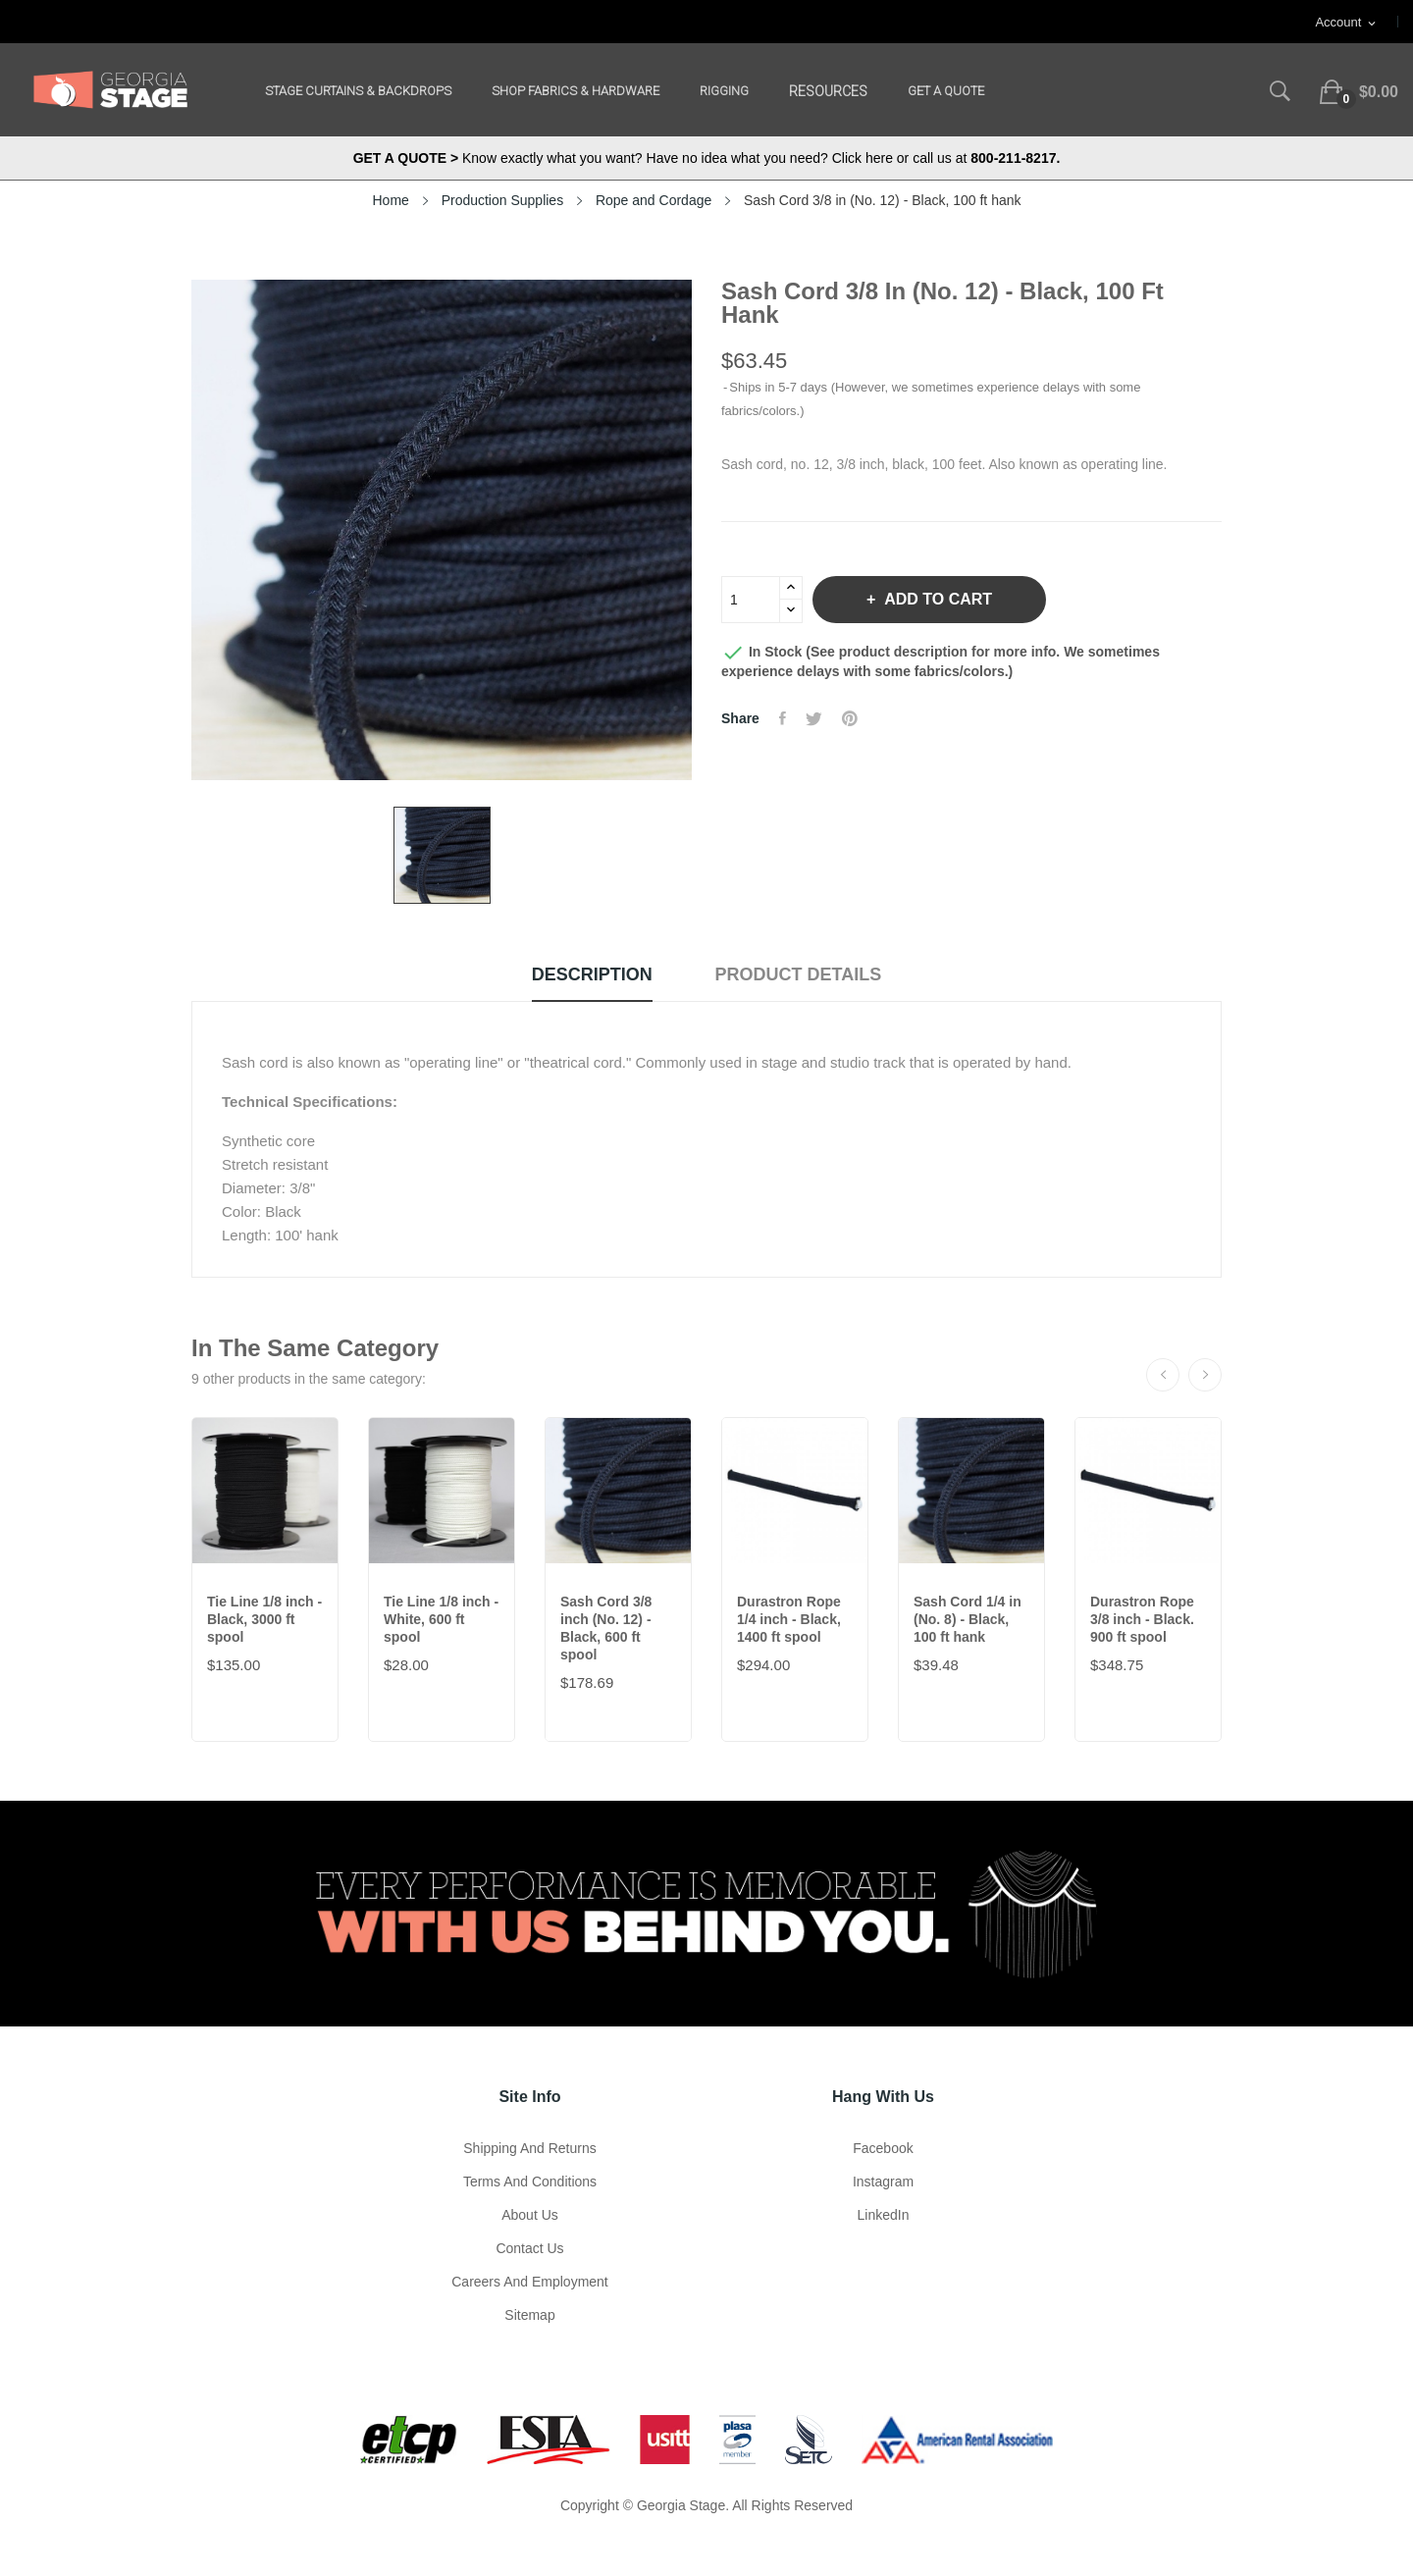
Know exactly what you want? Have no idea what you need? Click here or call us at (707, 158)
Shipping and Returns (529, 2148)
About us (529, 2215)
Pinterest (849, 718)
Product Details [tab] (798, 974)
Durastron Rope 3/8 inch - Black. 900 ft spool (1142, 1619)
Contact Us (529, 2248)
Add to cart (936, 599)
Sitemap (529, 2315)
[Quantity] (750, 599)
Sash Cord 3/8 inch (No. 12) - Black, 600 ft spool (606, 1628)
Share (782, 718)
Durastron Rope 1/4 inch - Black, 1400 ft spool (789, 1619)
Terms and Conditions (530, 2181)
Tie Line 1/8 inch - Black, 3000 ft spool (264, 1619)
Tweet (814, 718)
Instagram (883, 2181)
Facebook (883, 2148)
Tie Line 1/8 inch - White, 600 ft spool (441, 1619)
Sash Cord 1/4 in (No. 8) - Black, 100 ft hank (967, 1619)
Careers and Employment (529, 2281)
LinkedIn (884, 2215)
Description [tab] (592, 974)
